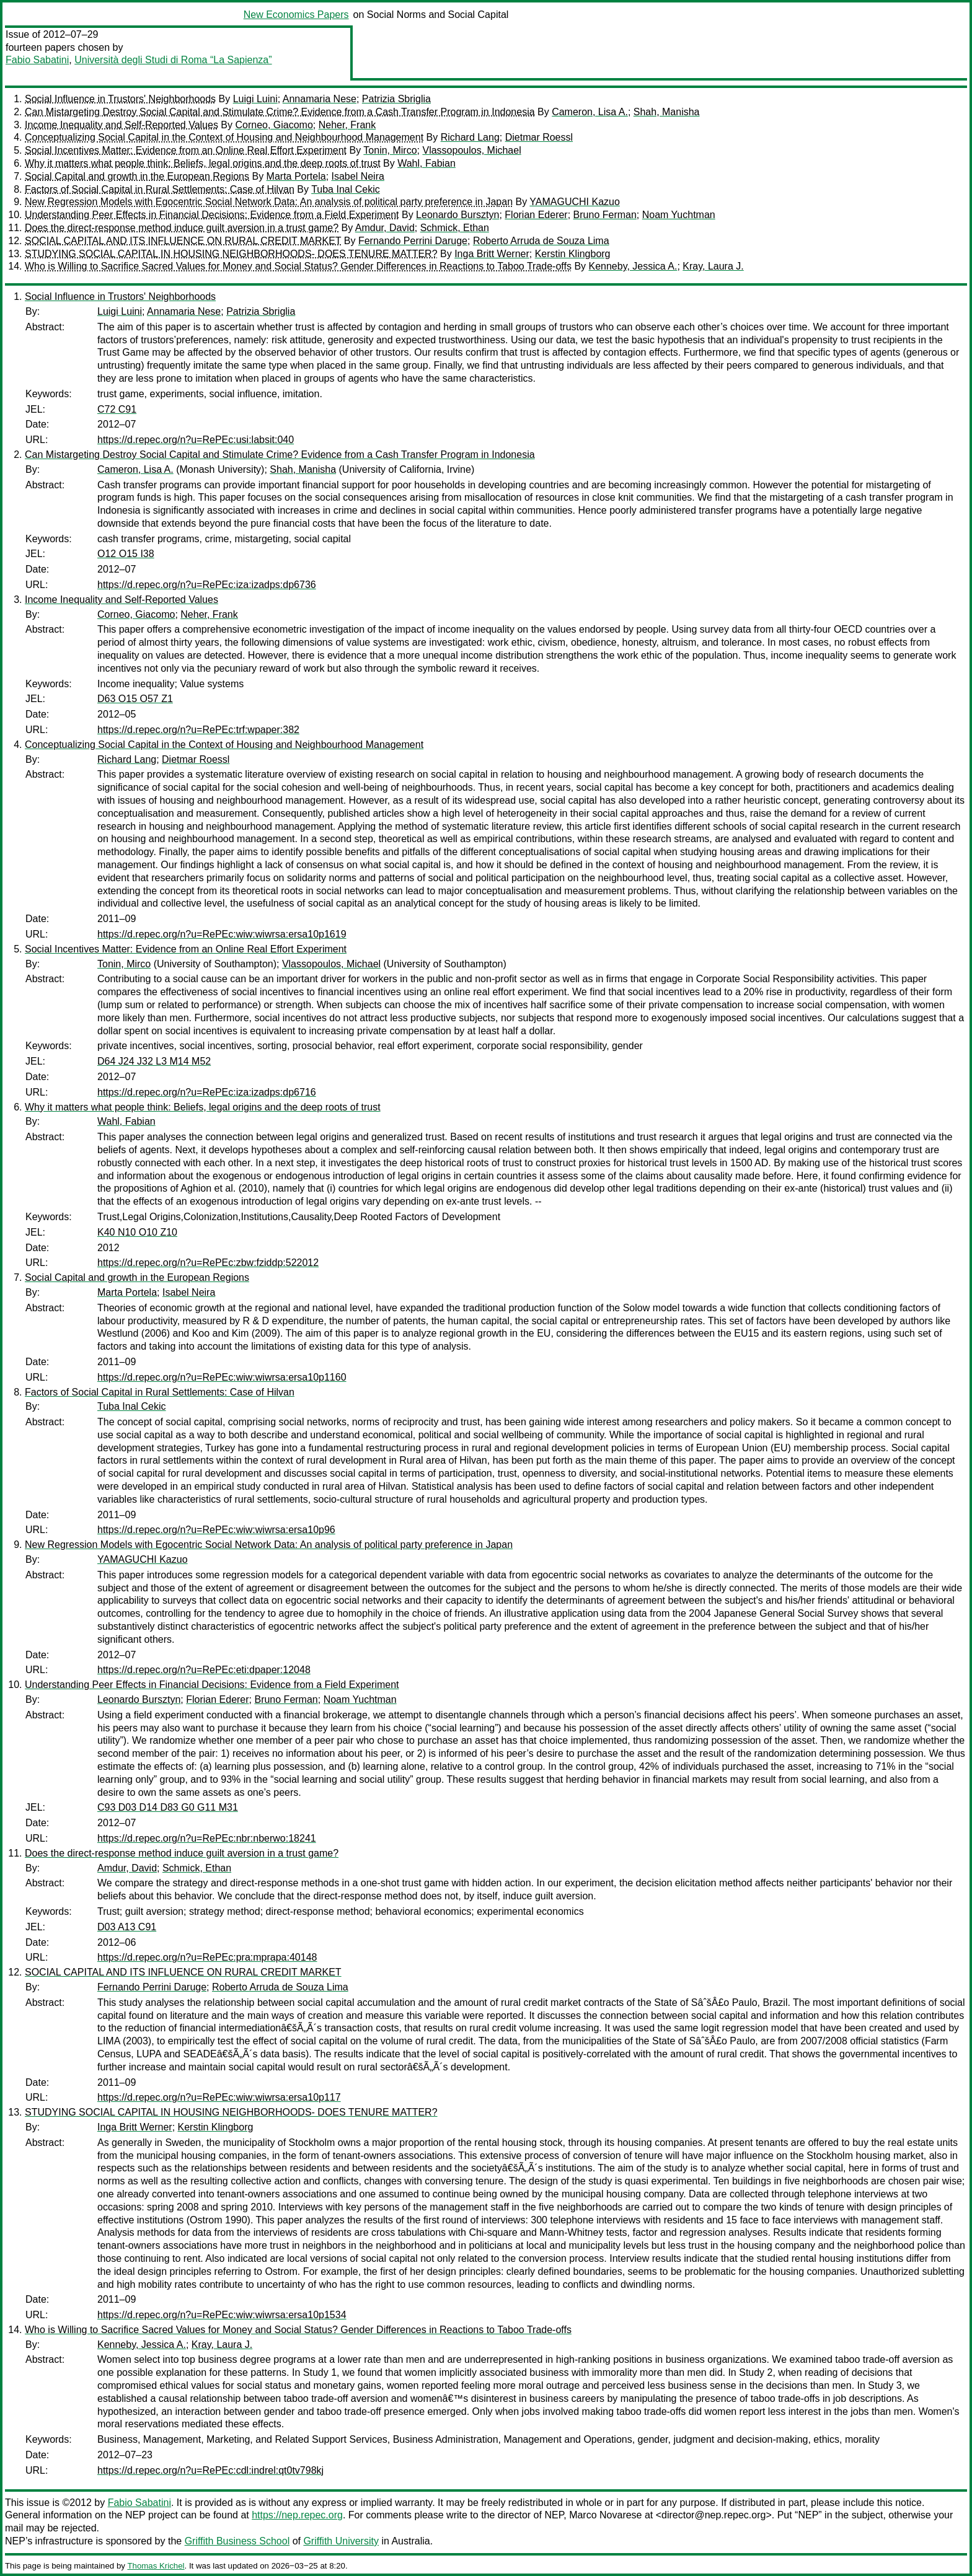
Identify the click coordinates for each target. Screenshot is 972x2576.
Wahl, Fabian (426, 163)
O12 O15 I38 (125, 553)
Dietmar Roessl (539, 137)
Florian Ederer (536, 214)
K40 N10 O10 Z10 (137, 1232)
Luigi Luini (255, 99)
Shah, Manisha (667, 112)
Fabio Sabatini (37, 60)
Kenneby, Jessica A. (633, 266)
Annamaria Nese (319, 99)
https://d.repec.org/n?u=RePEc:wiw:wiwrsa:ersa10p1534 (222, 2315)
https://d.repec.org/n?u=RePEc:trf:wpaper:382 (198, 729)
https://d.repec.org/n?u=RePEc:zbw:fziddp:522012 (208, 1262)
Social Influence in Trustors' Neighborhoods (120, 99)
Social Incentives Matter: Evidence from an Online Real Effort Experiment (186, 150)
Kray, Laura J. (713, 266)
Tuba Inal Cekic (345, 189)
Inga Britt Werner (491, 253)
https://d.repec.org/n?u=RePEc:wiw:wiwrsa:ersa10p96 (216, 1529)
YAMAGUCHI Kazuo (574, 201)
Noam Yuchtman (678, 214)
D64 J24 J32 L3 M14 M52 (154, 1061)
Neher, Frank (347, 125)
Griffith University (341, 2541)
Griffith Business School (237, 2541)
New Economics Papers (296, 14)
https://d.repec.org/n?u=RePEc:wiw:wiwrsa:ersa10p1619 (222, 934)
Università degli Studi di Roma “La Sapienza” (173, 60)
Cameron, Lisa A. (590, 112)
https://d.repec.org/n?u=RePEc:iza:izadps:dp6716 (206, 1092)
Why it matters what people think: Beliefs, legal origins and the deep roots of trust (203, 163)
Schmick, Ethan (454, 227)
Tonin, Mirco (390, 150)
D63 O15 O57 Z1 (135, 698)
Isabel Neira (358, 176)
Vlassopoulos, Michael (471, 150)
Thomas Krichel (155, 2565)
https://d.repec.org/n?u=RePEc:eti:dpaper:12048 (204, 1669)
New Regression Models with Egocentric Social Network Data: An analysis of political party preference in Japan (269, 201)
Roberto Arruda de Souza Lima (541, 240)
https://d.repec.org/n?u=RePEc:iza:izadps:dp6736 (206, 584)
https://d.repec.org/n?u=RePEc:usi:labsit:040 (195, 439)
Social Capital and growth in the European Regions (137, 176)
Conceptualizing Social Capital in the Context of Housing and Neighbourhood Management (224, 137)
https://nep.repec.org (297, 2515)
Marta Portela (296, 176)
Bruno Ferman (605, 214)
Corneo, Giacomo (273, 125)
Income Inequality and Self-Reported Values (121, 125)
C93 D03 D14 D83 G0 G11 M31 (167, 1807)
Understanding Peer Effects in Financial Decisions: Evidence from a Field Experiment (212, 214)
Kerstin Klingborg (573, 253)
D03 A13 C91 (126, 1927)
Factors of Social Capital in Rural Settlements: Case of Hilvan (159, 189)
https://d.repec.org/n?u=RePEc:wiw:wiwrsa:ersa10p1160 (222, 1377)
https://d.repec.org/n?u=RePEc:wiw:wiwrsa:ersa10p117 (219, 2097)
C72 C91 (116, 409)
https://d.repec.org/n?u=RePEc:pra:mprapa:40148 (207, 1957)
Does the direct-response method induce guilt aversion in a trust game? (181, 227)
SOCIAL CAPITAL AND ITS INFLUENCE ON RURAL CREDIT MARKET (183, 240)
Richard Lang (470, 137)
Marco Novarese (605, 2515)
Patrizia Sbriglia (396, 99)
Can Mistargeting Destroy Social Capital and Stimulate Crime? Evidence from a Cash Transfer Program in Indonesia (280, 112)
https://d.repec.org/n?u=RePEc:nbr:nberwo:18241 (206, 1838)
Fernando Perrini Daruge (412, 240)
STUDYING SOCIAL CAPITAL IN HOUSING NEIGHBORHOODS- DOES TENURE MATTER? (231, 253)
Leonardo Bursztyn (457, 214)
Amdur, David (385, 227)
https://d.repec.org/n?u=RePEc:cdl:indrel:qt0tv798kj (210, 2470)
